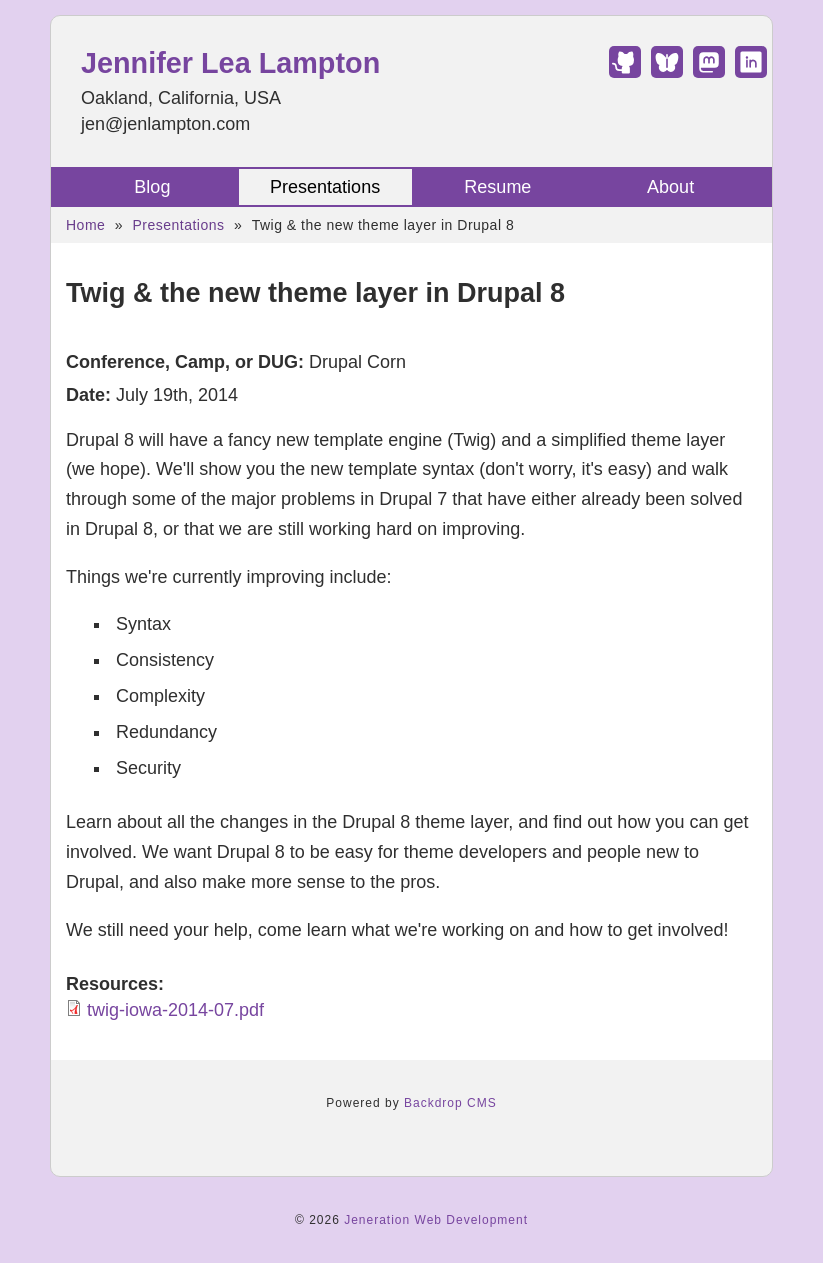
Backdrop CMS (450, 1103)
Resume (497, 187)
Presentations (325, 187)
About (670, 187)
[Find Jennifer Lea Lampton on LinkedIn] (751, 72)
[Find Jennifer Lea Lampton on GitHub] (625, 72)
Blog (152, 187)
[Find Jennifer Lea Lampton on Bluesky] (667, 72)
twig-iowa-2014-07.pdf (175, 1010)
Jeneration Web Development (436, 1220)
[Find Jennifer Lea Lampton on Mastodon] (709, 72)
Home (85, 225)
